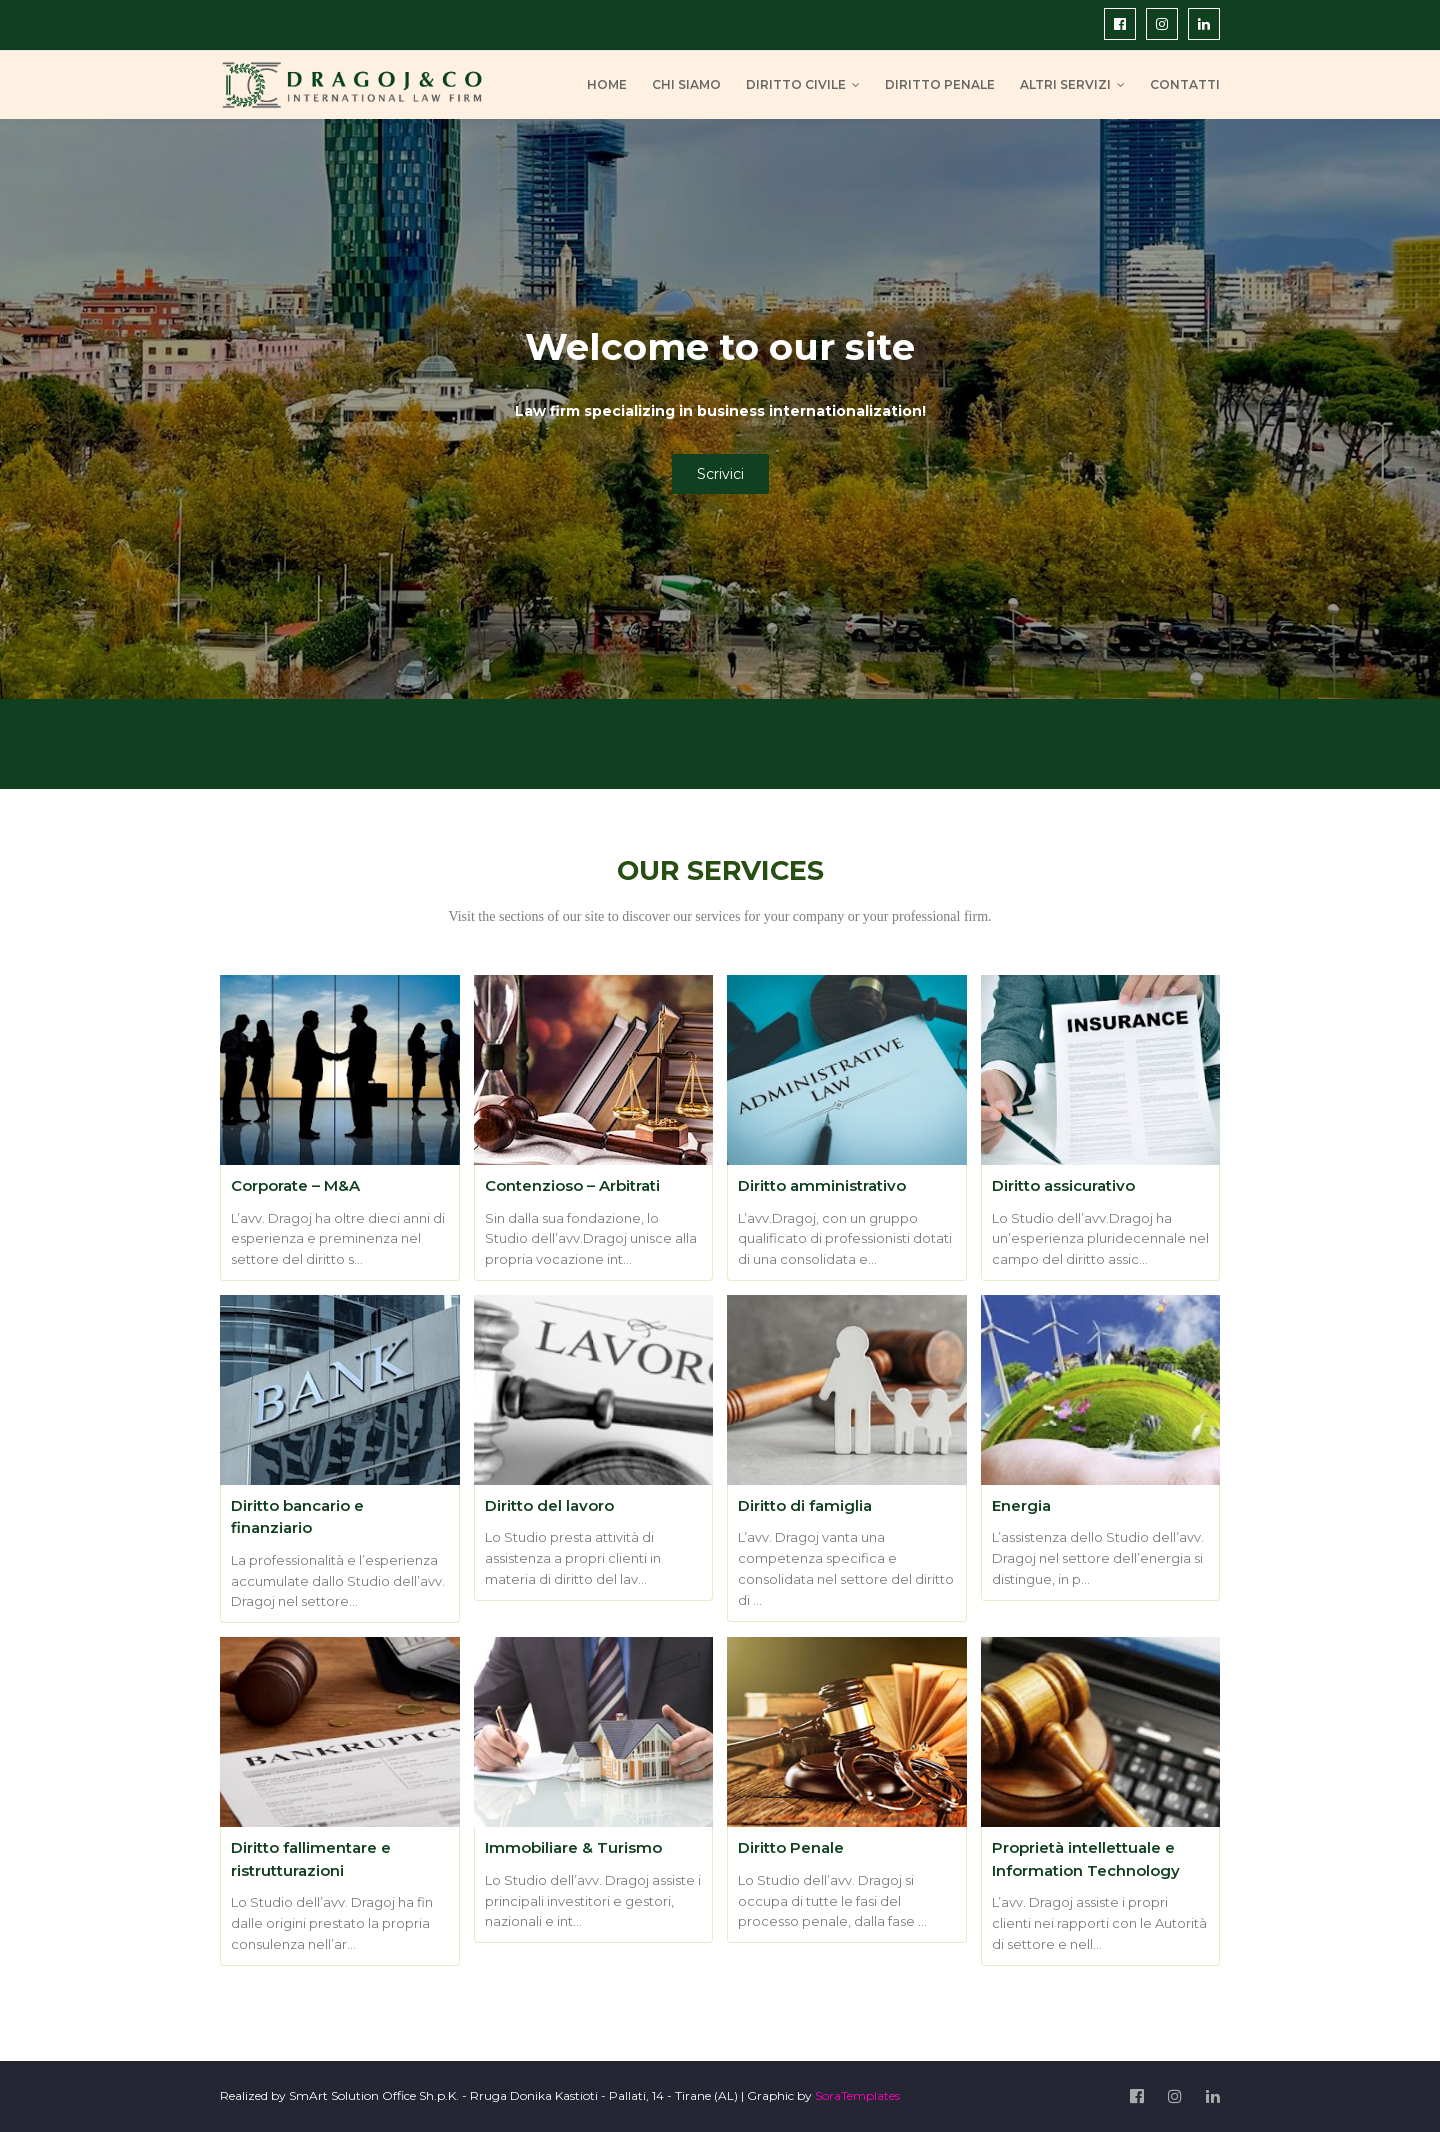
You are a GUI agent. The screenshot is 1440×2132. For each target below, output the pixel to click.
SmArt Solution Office (352, 2095)
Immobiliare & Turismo (573, 1847)
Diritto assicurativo (1063, 1185)
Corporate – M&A (295, 1185)
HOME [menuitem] (607, 84)
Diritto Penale (791, 1847)
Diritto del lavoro (549, 1505)
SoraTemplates (857, 2095)
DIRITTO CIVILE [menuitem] (796, 84)
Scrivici (720, 474)
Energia (1021, 1505)
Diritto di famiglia (805, 1505)
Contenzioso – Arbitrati (572, 1185)
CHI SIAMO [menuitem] (686, 84)
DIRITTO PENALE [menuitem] (940, 84)
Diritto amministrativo (822, 1185)
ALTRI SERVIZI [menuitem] (1065, 84)
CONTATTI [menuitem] (1185, 84)
